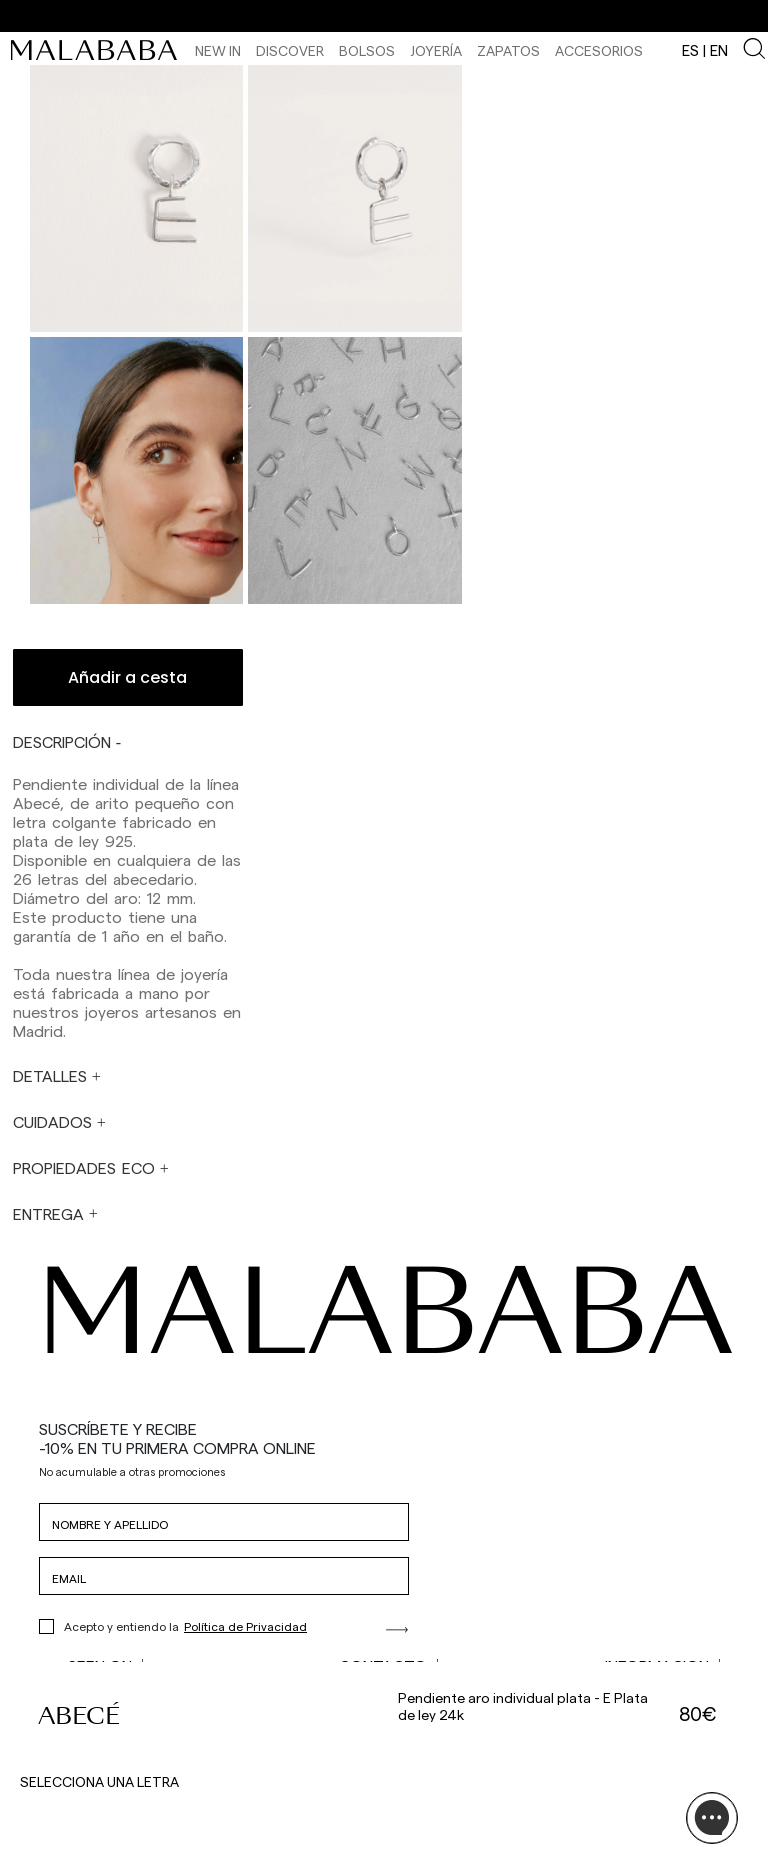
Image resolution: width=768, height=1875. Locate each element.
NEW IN (218, 50)
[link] (99, 50)
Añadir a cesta (127, 677)
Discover (290, 50)
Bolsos (367, 50)
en (719, 50)
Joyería (436, 50)
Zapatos (508, 50)
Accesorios (599, 50)
